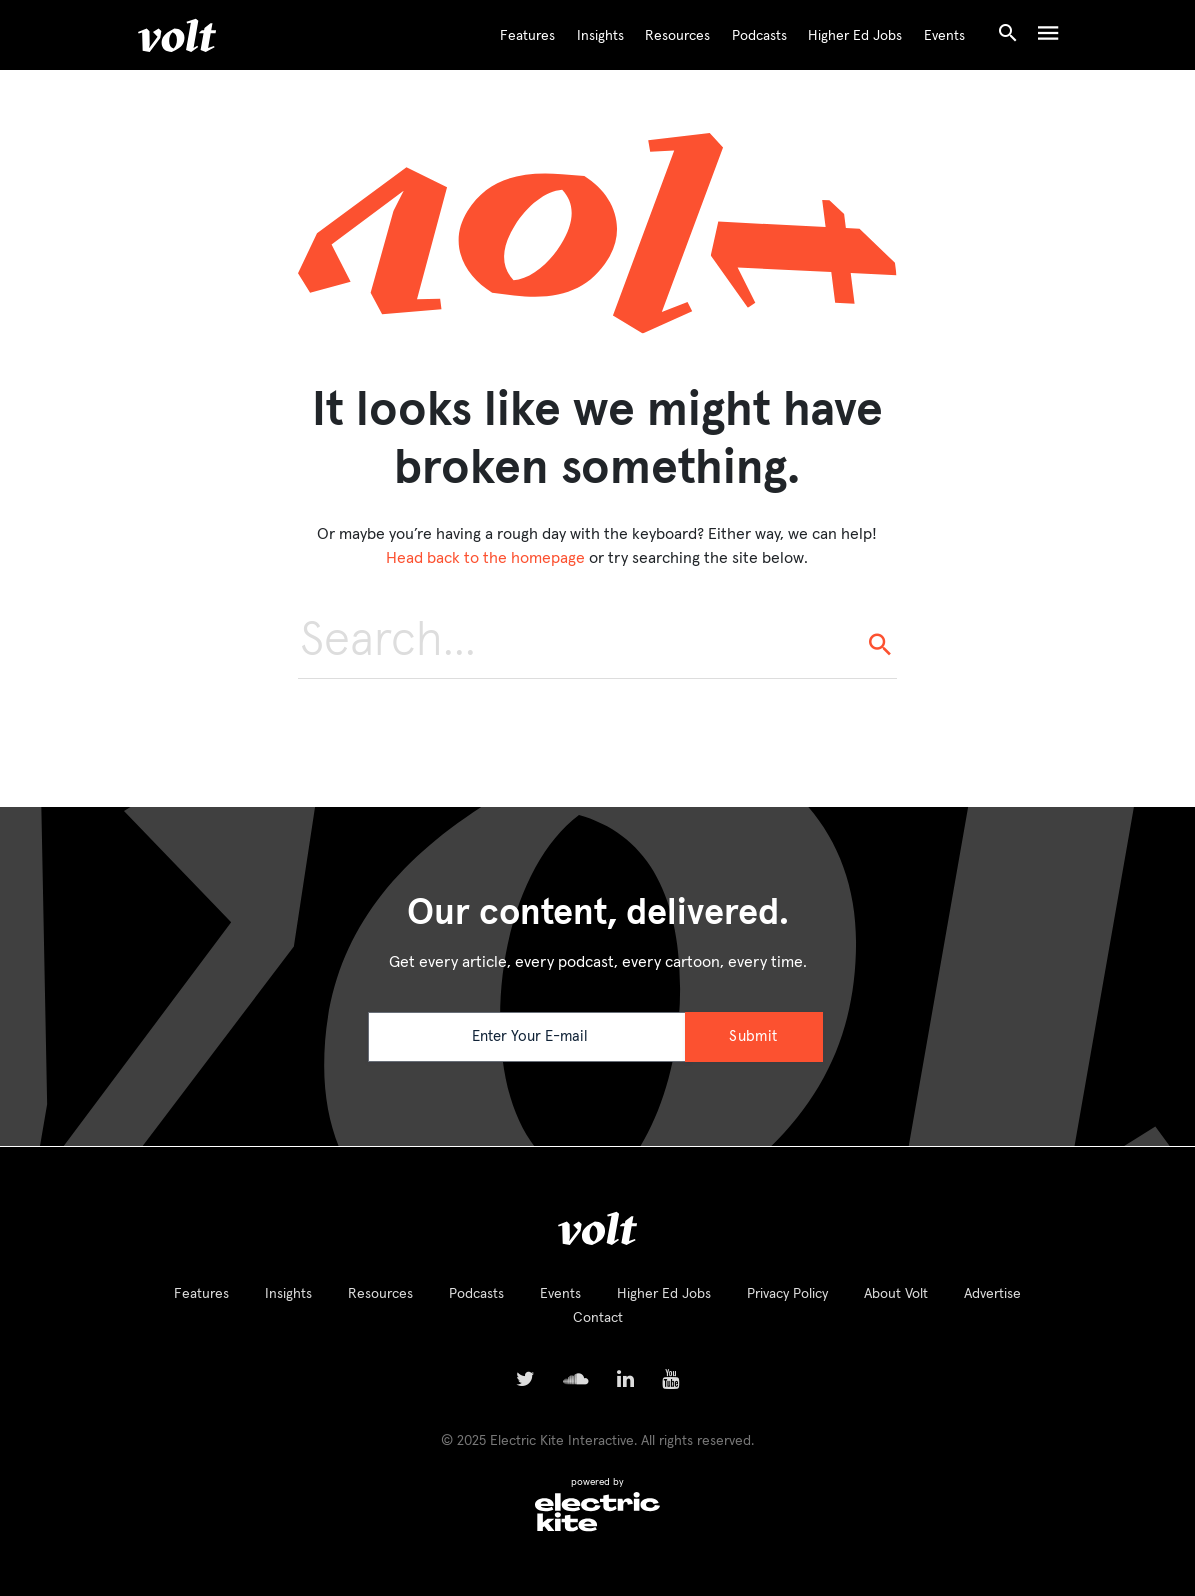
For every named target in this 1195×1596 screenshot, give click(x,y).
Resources (677, 36)
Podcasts (759, 36)
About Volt (896, 1294)
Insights (600, 36)
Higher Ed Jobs (855, 36)
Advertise (992, 1294)
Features (527, 36)
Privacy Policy (787, 1294)
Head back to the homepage (485, 558)
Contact (598, 1318)
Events (944, 36)
